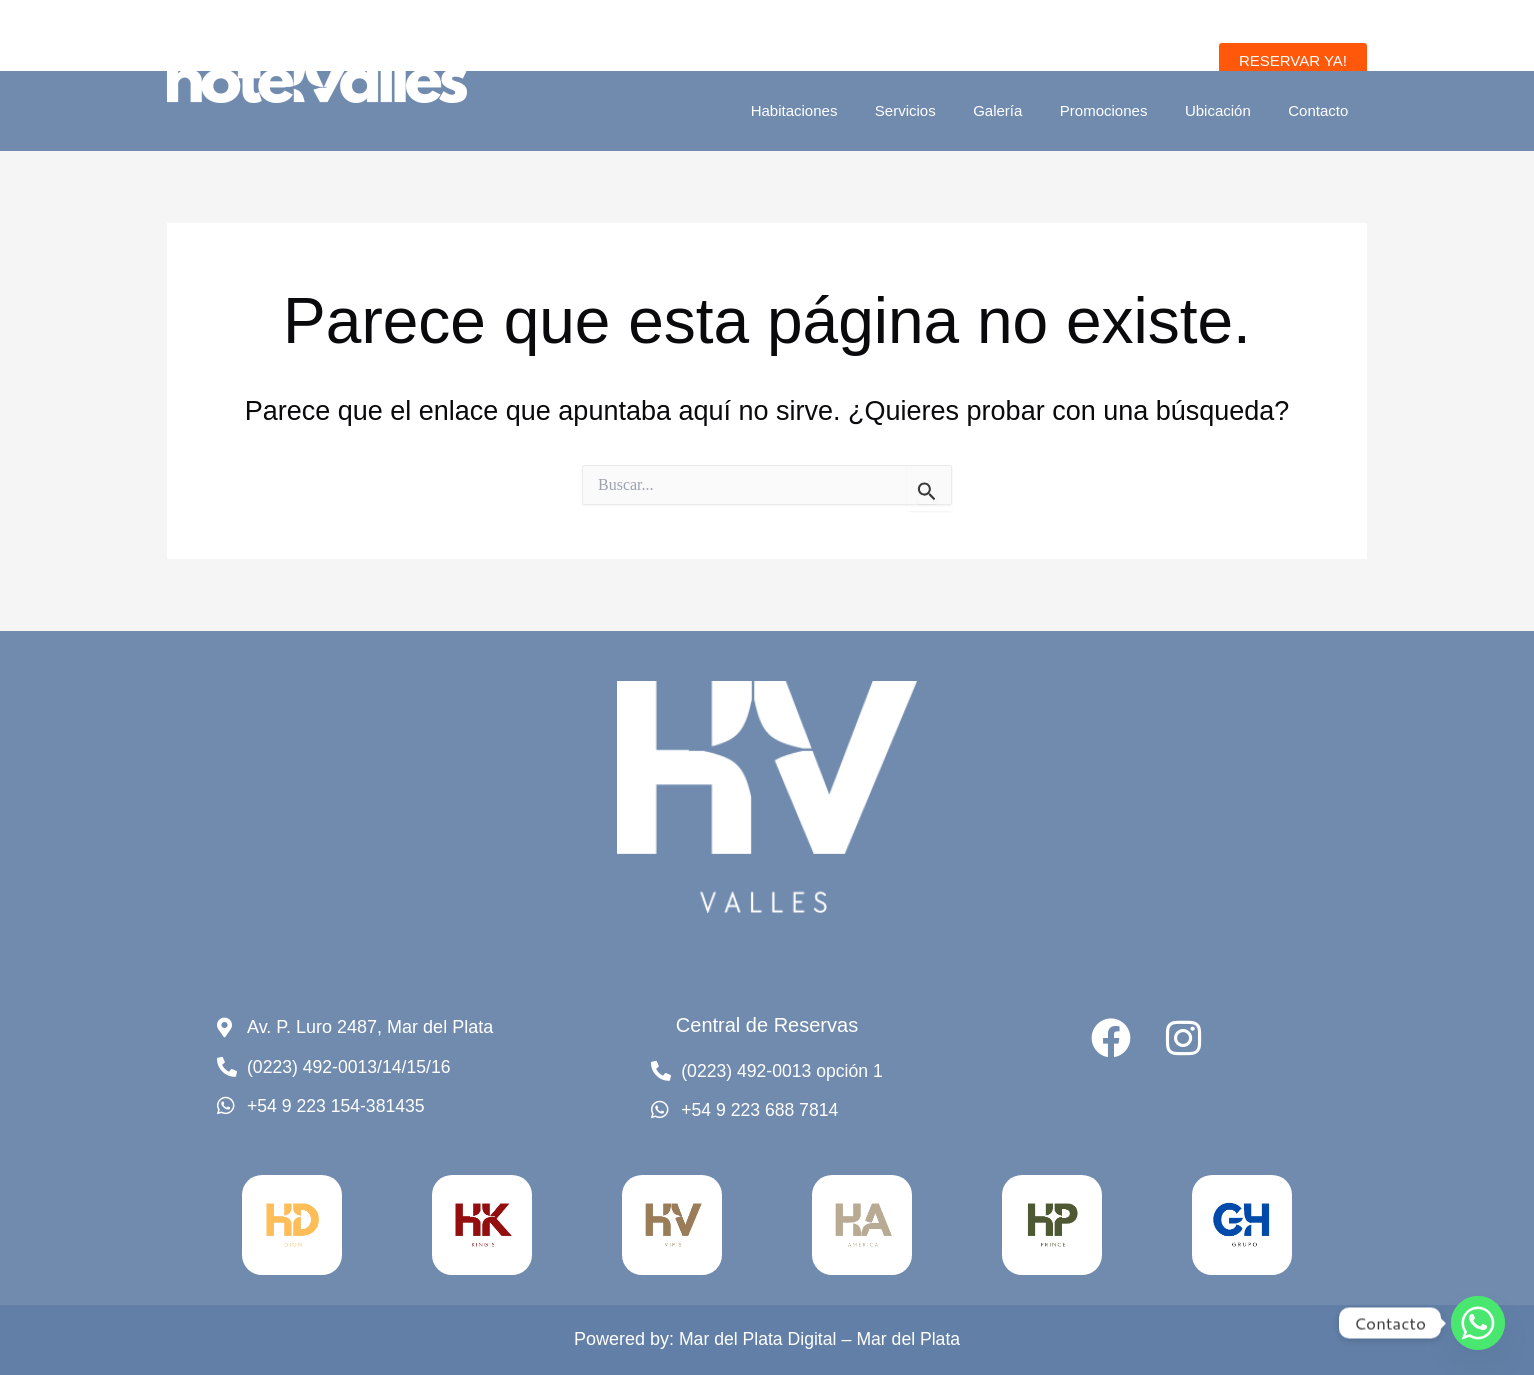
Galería (1023, 110)
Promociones (1123, 110)
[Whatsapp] (1478, 1323)
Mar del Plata (910, 1340)
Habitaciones (835, 110)
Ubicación (1229, 110)
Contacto (1322, 110)
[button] (1293, 60)
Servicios (938, 110)
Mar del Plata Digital (756, 1340)
